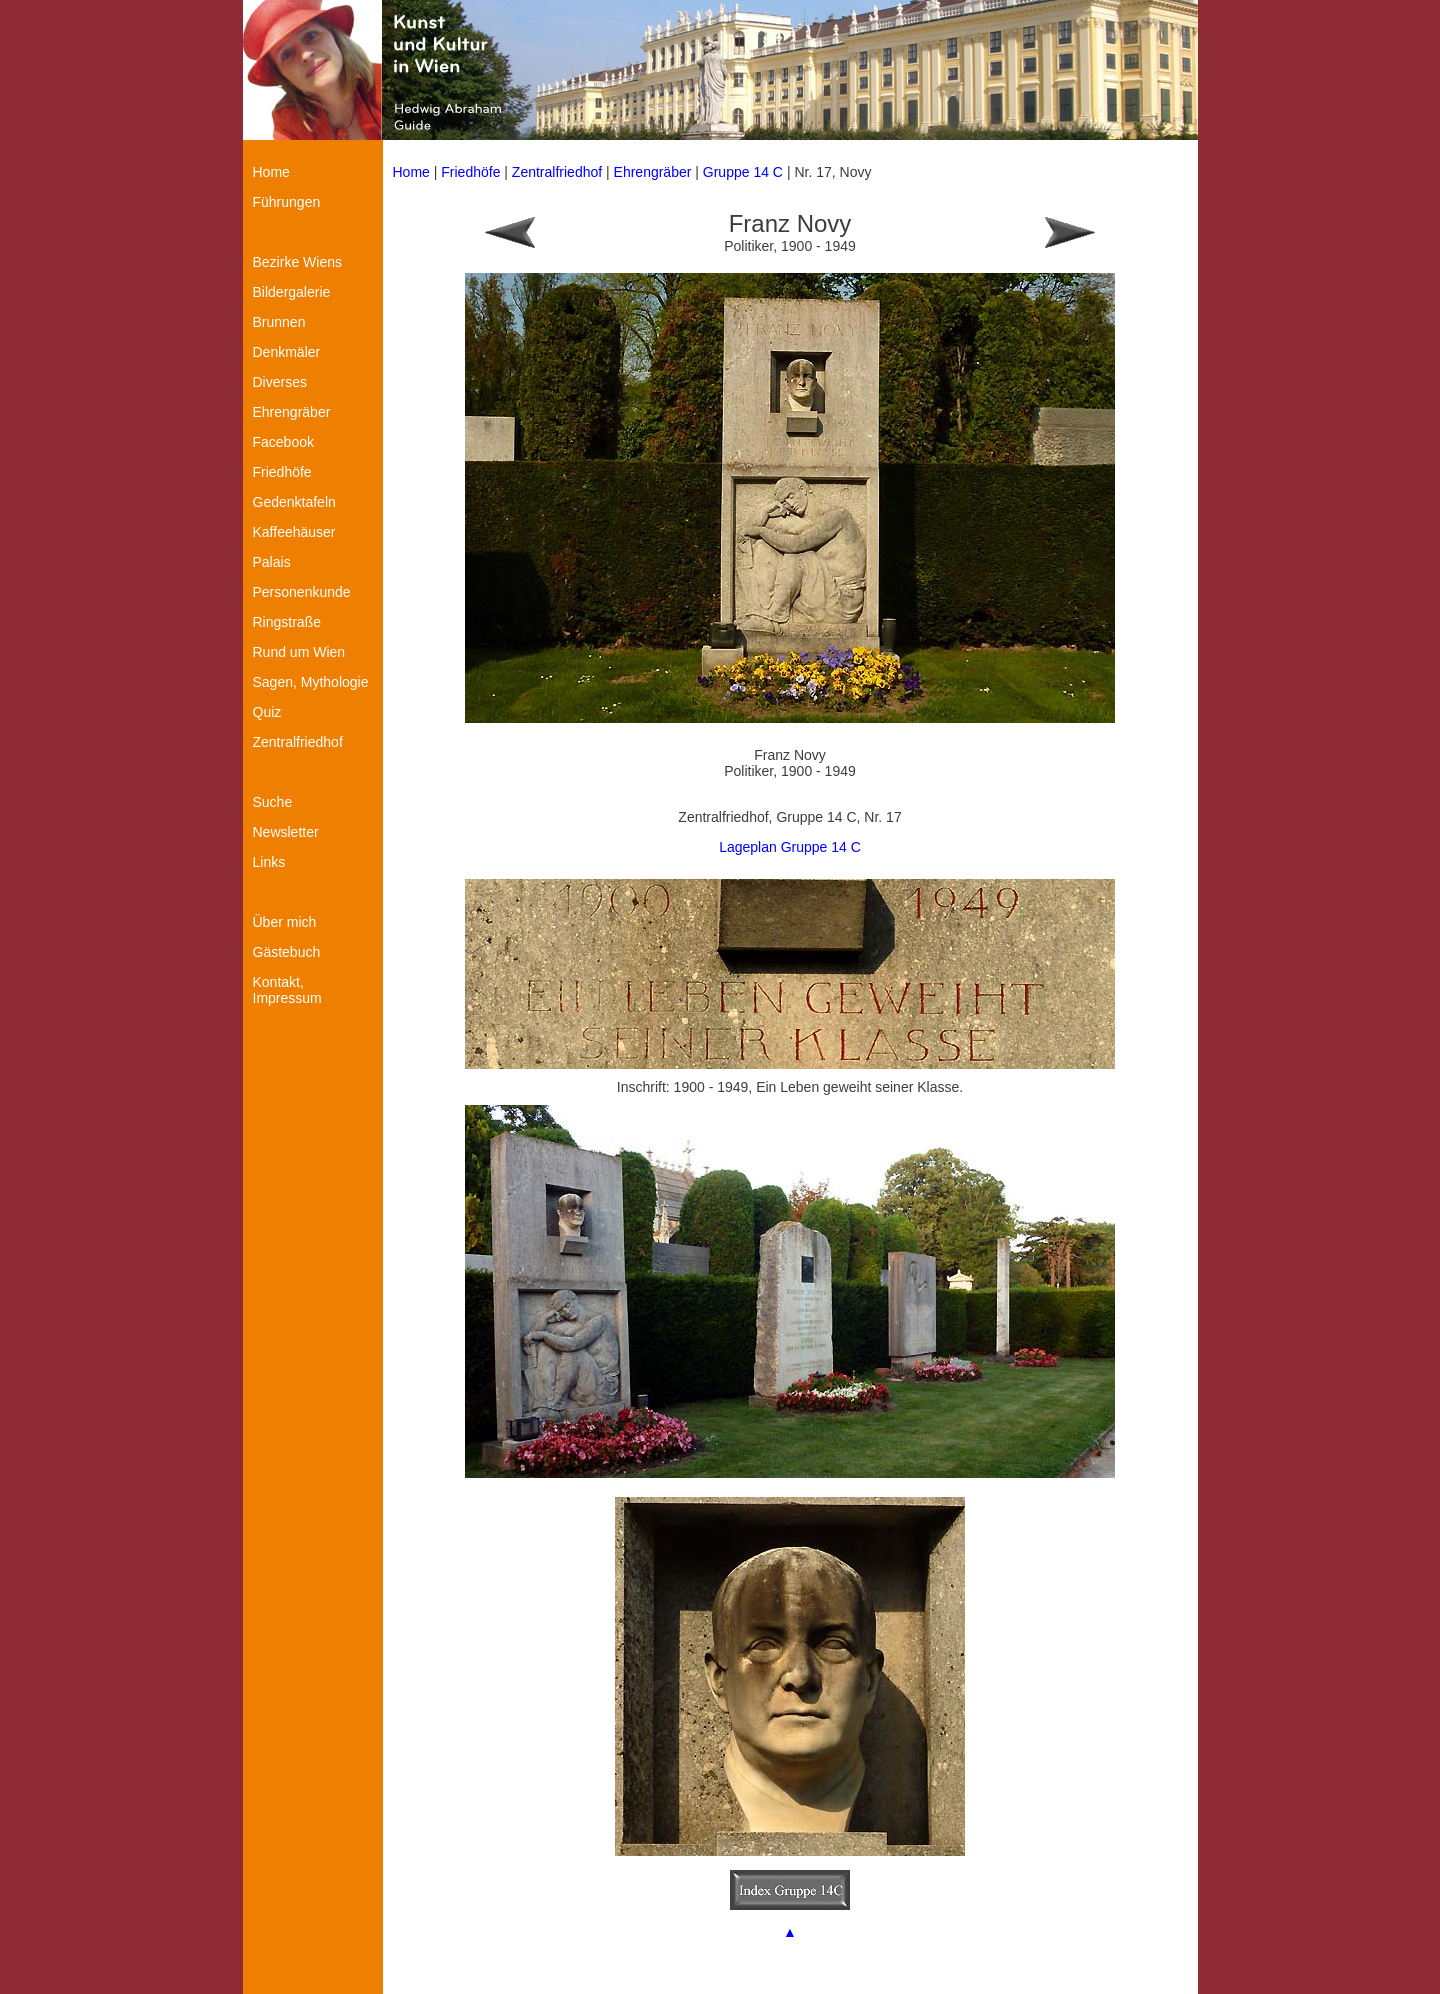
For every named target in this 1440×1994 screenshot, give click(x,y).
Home (411, 172)
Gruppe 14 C (745, 172)
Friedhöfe (470, 172)
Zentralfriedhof (557, 172)
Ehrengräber (653, 172)
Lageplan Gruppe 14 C (790, 847)
